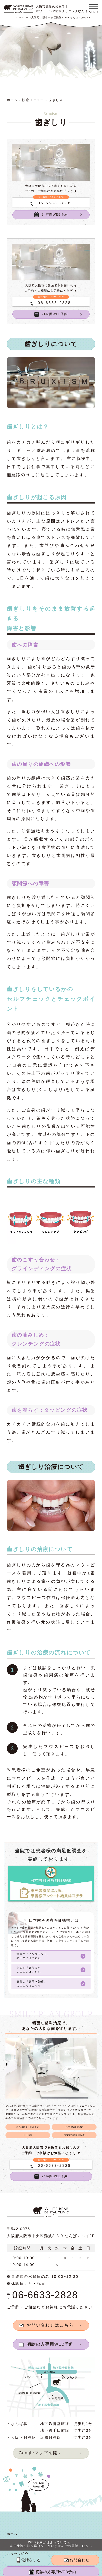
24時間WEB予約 (55, 214)
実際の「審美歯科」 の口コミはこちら (30, 1969)
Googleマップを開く (40, 2452)
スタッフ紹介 (17, 2554)
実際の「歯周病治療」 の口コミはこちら (32, 1983)
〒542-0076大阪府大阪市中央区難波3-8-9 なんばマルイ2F (53, 17)
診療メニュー (33, 100)
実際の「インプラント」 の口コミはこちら (33, 1956)
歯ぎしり (56, 100)
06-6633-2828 (52, 203)
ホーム (12, 100)
